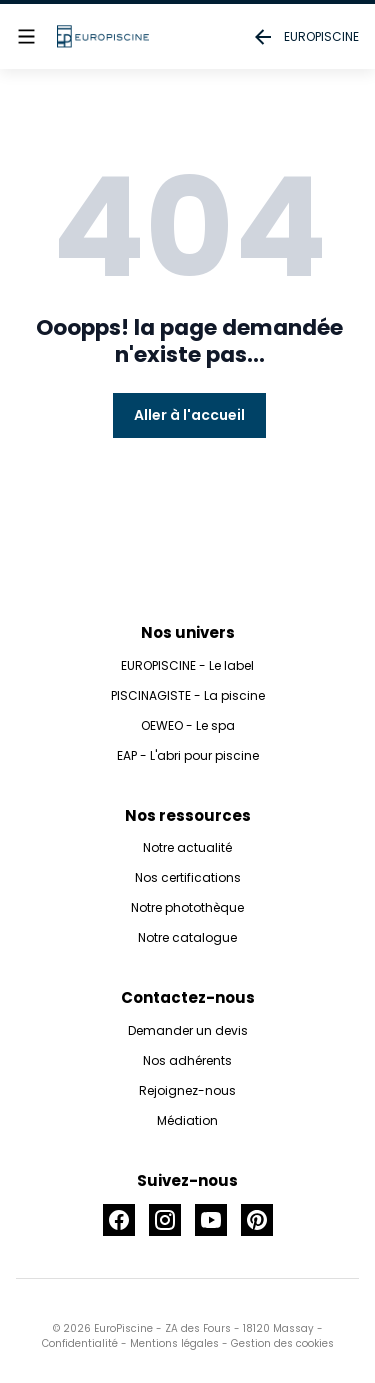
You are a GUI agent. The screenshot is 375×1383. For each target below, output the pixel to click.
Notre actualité (187, 847)
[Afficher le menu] (26, 36)
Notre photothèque (187, 907)
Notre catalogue (187, 937)
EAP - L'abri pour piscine (188, 755)
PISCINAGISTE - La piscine (188, 695)
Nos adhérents (187, 1060)
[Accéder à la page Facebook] (119, 1220)
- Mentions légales (168, 1343)
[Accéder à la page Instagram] (165, 1220)
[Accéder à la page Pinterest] (257, 1220)
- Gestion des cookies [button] (276, 1343)
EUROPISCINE (305, 37)
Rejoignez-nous (187, 1090)
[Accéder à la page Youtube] (211, 1220)
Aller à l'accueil (189, 415)
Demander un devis (188, 1030)
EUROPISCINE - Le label (187, 665)
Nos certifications (188, 877)
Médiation (187, 1120)
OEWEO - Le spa (188, 725)
